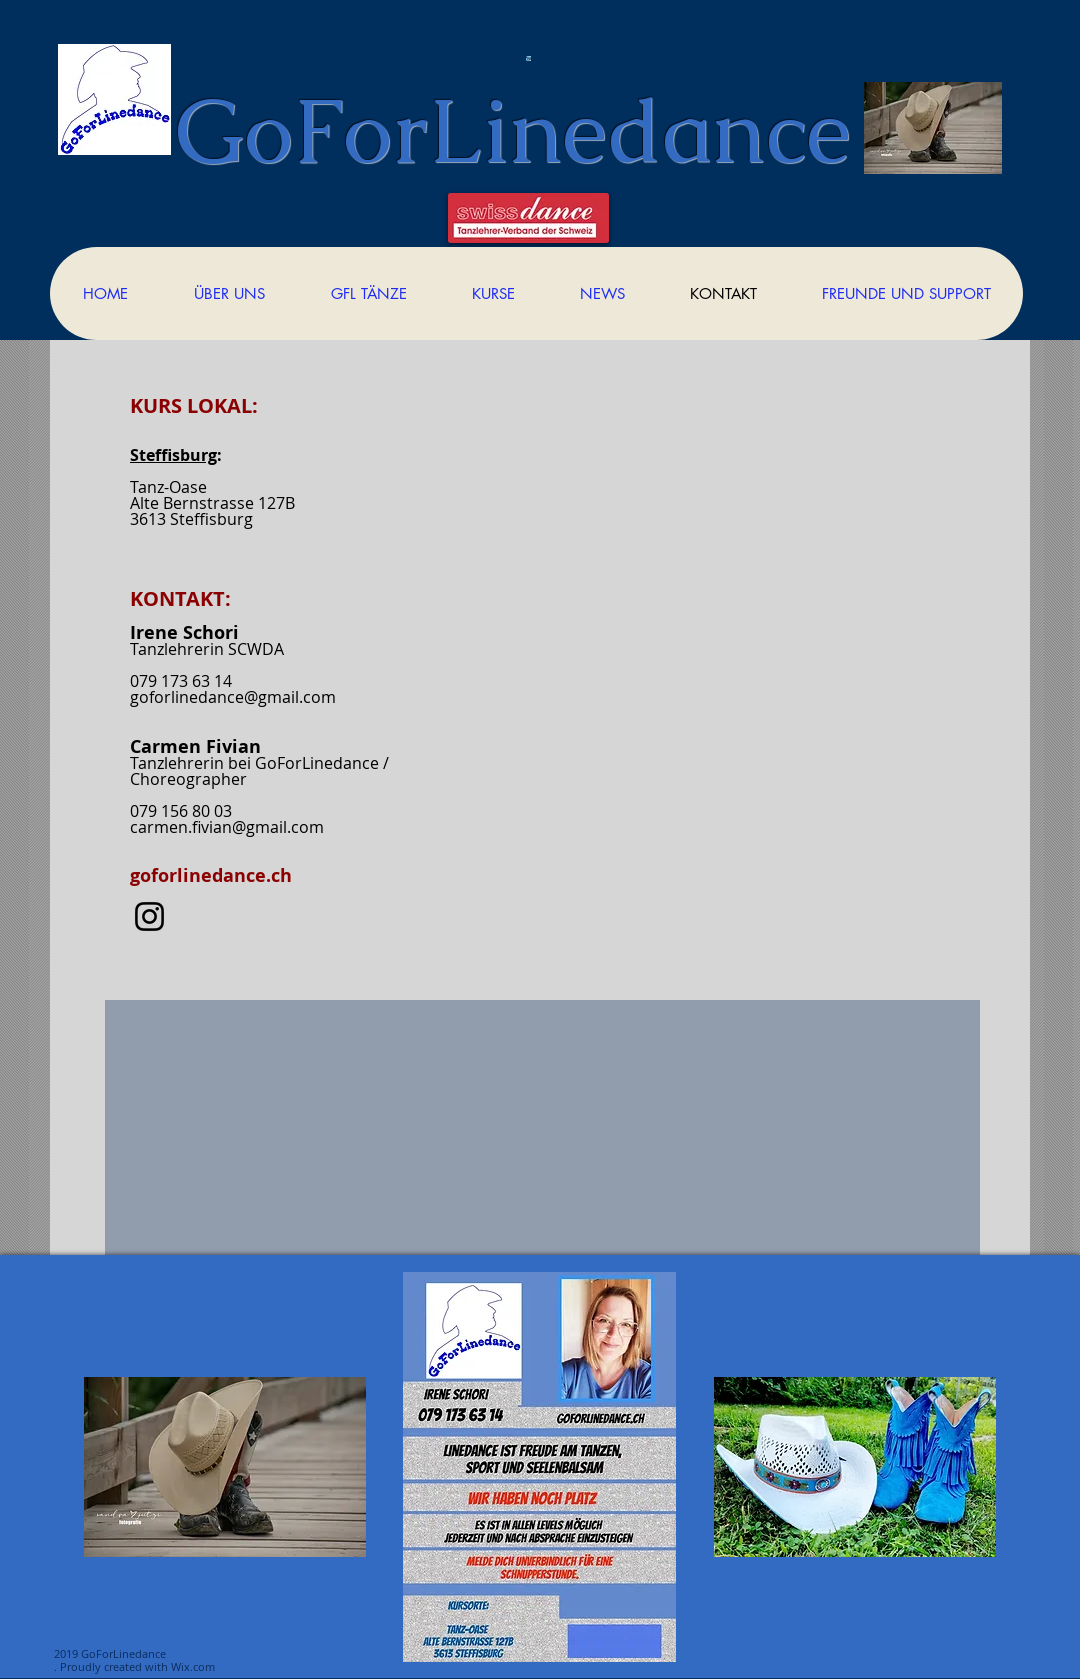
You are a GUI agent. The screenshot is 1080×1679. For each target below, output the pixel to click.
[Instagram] (149, 916)
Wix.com (193, 1666)
